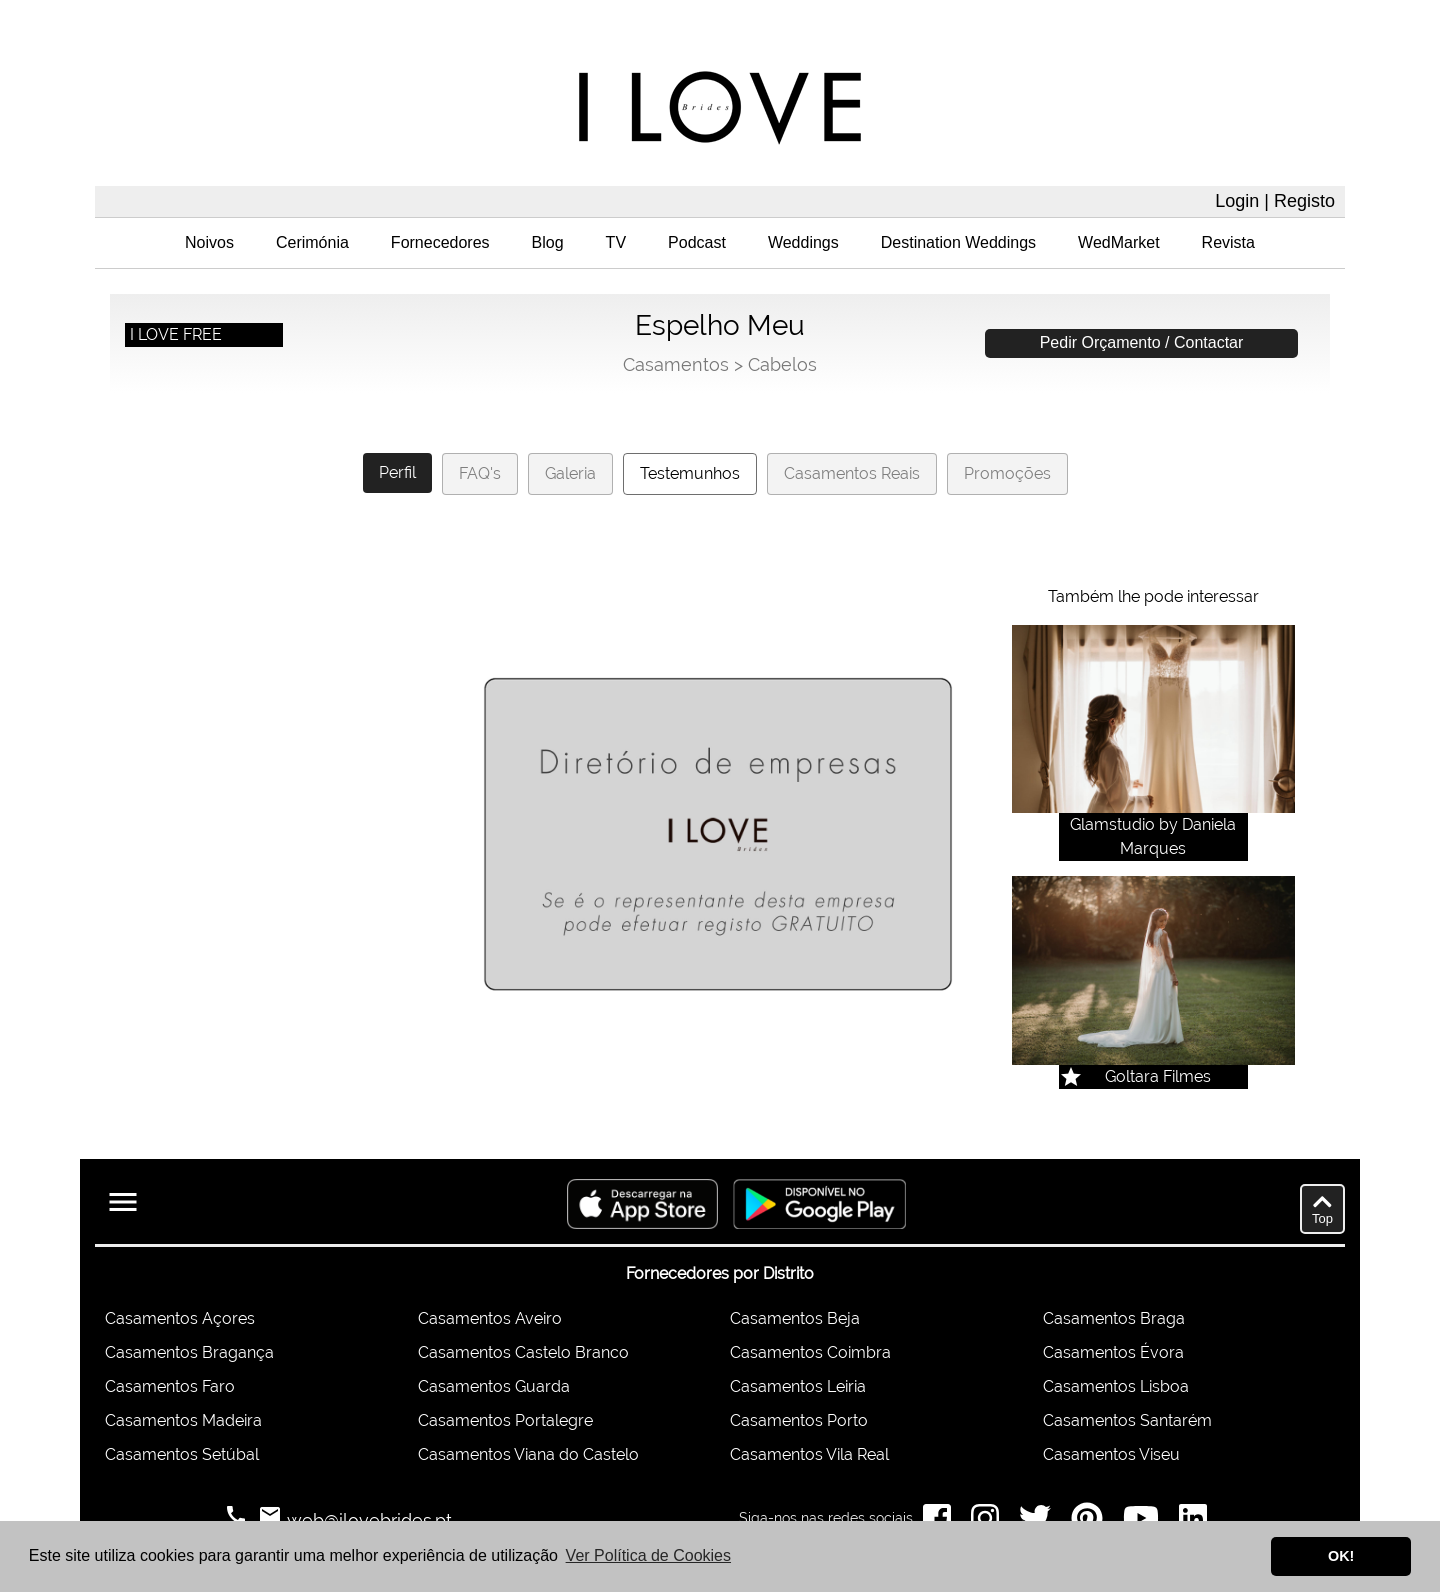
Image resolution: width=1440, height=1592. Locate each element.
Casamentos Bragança (189, 1352)
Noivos (209, 242)
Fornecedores (440, 242)
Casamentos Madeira (183, 1420)
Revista (1228, 242)
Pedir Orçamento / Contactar (1142, 342)
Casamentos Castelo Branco (523, 1352)
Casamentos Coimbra (810, 1352)
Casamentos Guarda (494, 1386)
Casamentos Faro (170, 1386)
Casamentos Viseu (1111, 1454)
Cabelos (782, 364)
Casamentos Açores (180, 1318)
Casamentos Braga (1114, 1318)
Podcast (697, 242)
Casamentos (676, 364)
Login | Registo (1275, 201)
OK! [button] (1341, 1556)
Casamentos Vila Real (809, 1454)
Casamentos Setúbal (182, 1454)
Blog (548, 242)
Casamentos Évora (1113, 1352)
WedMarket (1119, 242)
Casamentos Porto (799, 1420)
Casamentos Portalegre (505, 1420)
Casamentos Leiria (798, 1386)
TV (616, 242)
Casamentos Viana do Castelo (528, 1454)
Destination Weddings (958, 242)
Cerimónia (312, 242)
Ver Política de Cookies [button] (648, 1555)
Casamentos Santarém (1127, 1420)
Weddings (803, 242)
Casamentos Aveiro (490, 1318)
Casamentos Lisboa (1116, 1386)
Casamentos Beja (795, 1318)
